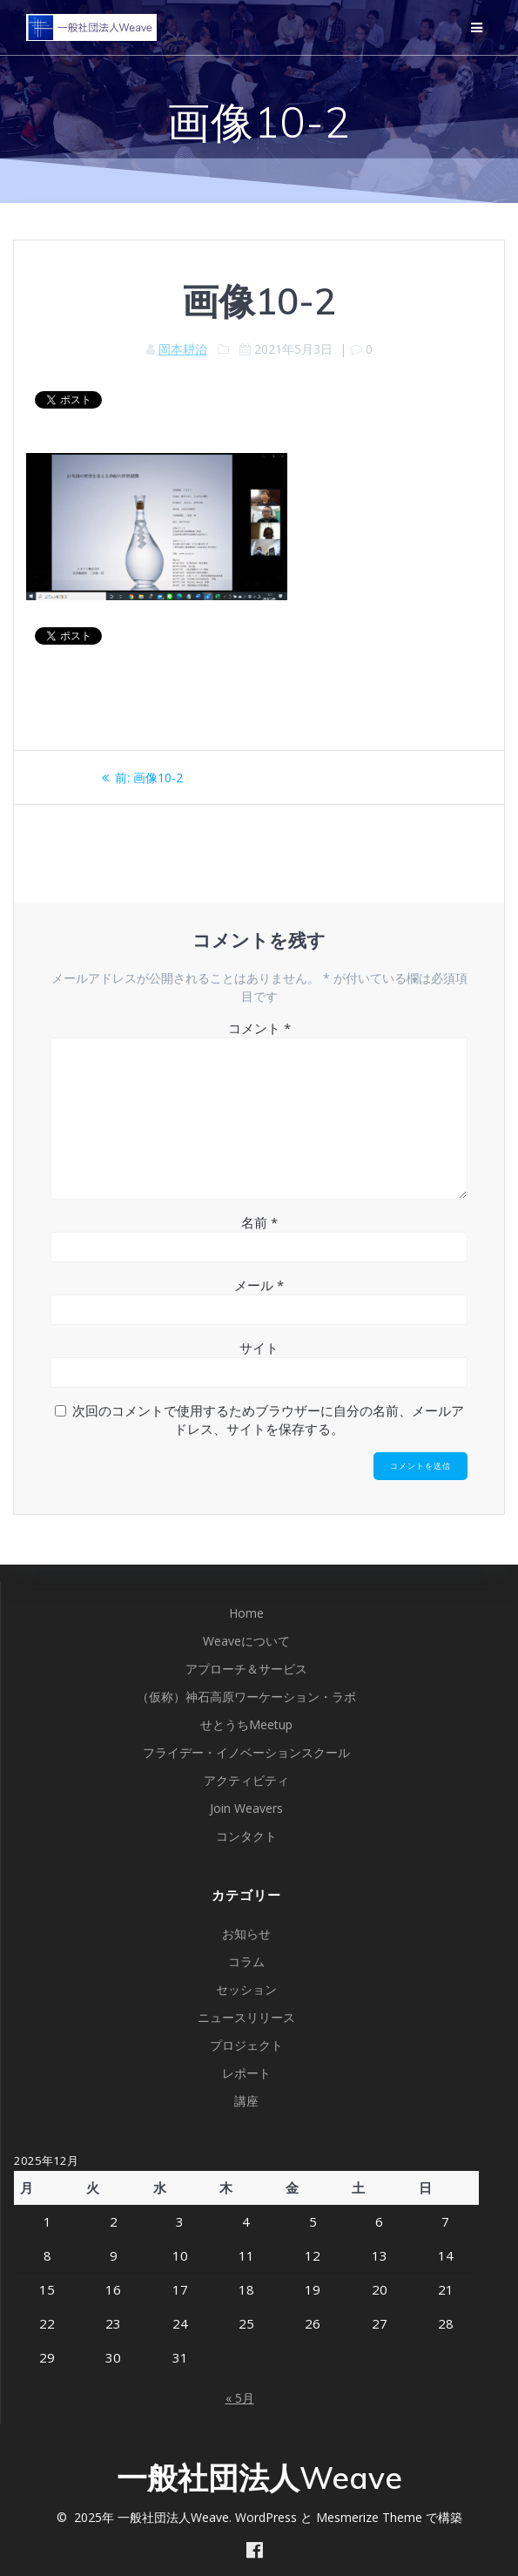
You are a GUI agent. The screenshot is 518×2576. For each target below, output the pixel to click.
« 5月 (239, 2398)
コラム (246, 1961)
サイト (259, 1347)
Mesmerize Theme (369, 2517)
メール (259, 1285)
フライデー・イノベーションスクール (246, 1752)
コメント (259, 1028)
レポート (246, 2073)
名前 (259, 1222)
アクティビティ (246, 1780)
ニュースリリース (246, 2017)
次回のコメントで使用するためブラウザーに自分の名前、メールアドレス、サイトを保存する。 (268, 1419)
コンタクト (246, 1836)
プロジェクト (246, 2045)
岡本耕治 (182, 349)
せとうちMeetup (246, 1724)
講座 (246, 2101)
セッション (246, 1989)
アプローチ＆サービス (246, 1668)
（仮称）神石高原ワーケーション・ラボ (246, 1696)
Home (246, 1613)
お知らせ (246, 1933)
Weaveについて (246, 1641)
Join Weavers (246, 1808)
